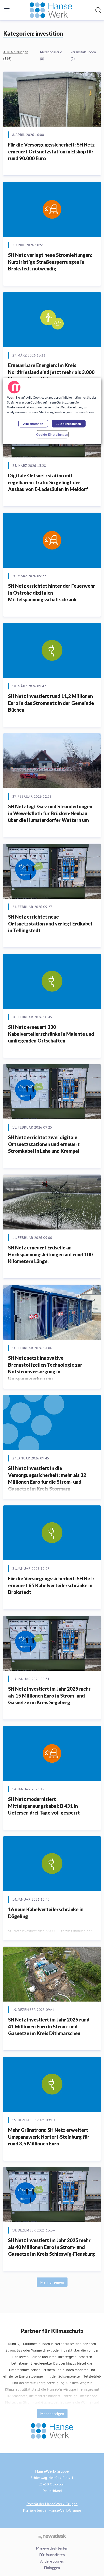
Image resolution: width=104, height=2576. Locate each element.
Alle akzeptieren (68, 424)
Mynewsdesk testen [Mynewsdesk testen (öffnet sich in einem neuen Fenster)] (52, 2548)
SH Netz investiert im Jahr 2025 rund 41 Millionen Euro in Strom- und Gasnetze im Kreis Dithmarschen (48, 2026)
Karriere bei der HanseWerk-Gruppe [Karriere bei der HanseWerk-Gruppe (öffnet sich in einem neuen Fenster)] (52, 2510)
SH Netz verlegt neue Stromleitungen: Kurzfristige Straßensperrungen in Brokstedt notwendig (50, 261)
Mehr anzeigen (52, 2282)
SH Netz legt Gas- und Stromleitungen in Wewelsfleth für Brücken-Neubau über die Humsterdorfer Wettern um (50, 813)
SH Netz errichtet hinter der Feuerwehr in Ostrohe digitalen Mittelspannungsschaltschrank (51, 592)
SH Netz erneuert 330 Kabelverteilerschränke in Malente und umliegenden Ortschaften (51, 1034)
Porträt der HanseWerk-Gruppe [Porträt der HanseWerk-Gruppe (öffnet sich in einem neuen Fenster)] (52, 2504)
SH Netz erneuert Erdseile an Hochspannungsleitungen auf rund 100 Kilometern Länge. (50, 1254)
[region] (52, 411)
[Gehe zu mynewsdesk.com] (52, 2536)
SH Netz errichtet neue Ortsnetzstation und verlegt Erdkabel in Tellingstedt (50, 923)
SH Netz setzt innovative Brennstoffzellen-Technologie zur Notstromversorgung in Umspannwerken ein (45, 1368)
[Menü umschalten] (6, 10)
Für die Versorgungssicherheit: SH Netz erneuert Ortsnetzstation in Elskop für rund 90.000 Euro (51, 151)
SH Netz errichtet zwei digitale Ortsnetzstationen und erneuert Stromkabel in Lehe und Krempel (44, 1144)
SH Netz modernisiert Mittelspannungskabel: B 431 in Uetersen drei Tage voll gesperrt (44, 1806)
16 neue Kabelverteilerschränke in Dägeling (46, 1912)
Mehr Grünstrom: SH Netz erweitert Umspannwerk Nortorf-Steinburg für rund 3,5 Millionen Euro (48, 2136)
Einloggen (52, 2567)
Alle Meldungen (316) (15, 55)
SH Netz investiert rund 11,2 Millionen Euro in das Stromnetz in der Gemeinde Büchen (51, 703)
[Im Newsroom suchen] (98, 10)
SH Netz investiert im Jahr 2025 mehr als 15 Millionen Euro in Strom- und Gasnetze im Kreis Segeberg (49, 1695)
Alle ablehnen (33, 424)
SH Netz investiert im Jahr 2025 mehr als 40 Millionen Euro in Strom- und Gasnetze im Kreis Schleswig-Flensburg (51, 2247)
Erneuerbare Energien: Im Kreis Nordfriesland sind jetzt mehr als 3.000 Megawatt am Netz (51, 372)
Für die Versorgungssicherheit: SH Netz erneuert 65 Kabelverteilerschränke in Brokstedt (51, 1585)
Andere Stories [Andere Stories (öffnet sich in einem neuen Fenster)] (52, 2561)
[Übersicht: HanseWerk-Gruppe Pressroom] (51, 10)
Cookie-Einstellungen (52, 434)
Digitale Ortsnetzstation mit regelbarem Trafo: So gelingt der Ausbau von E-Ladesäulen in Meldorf (48, 482)
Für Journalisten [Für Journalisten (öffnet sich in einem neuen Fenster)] (52, 2554)
